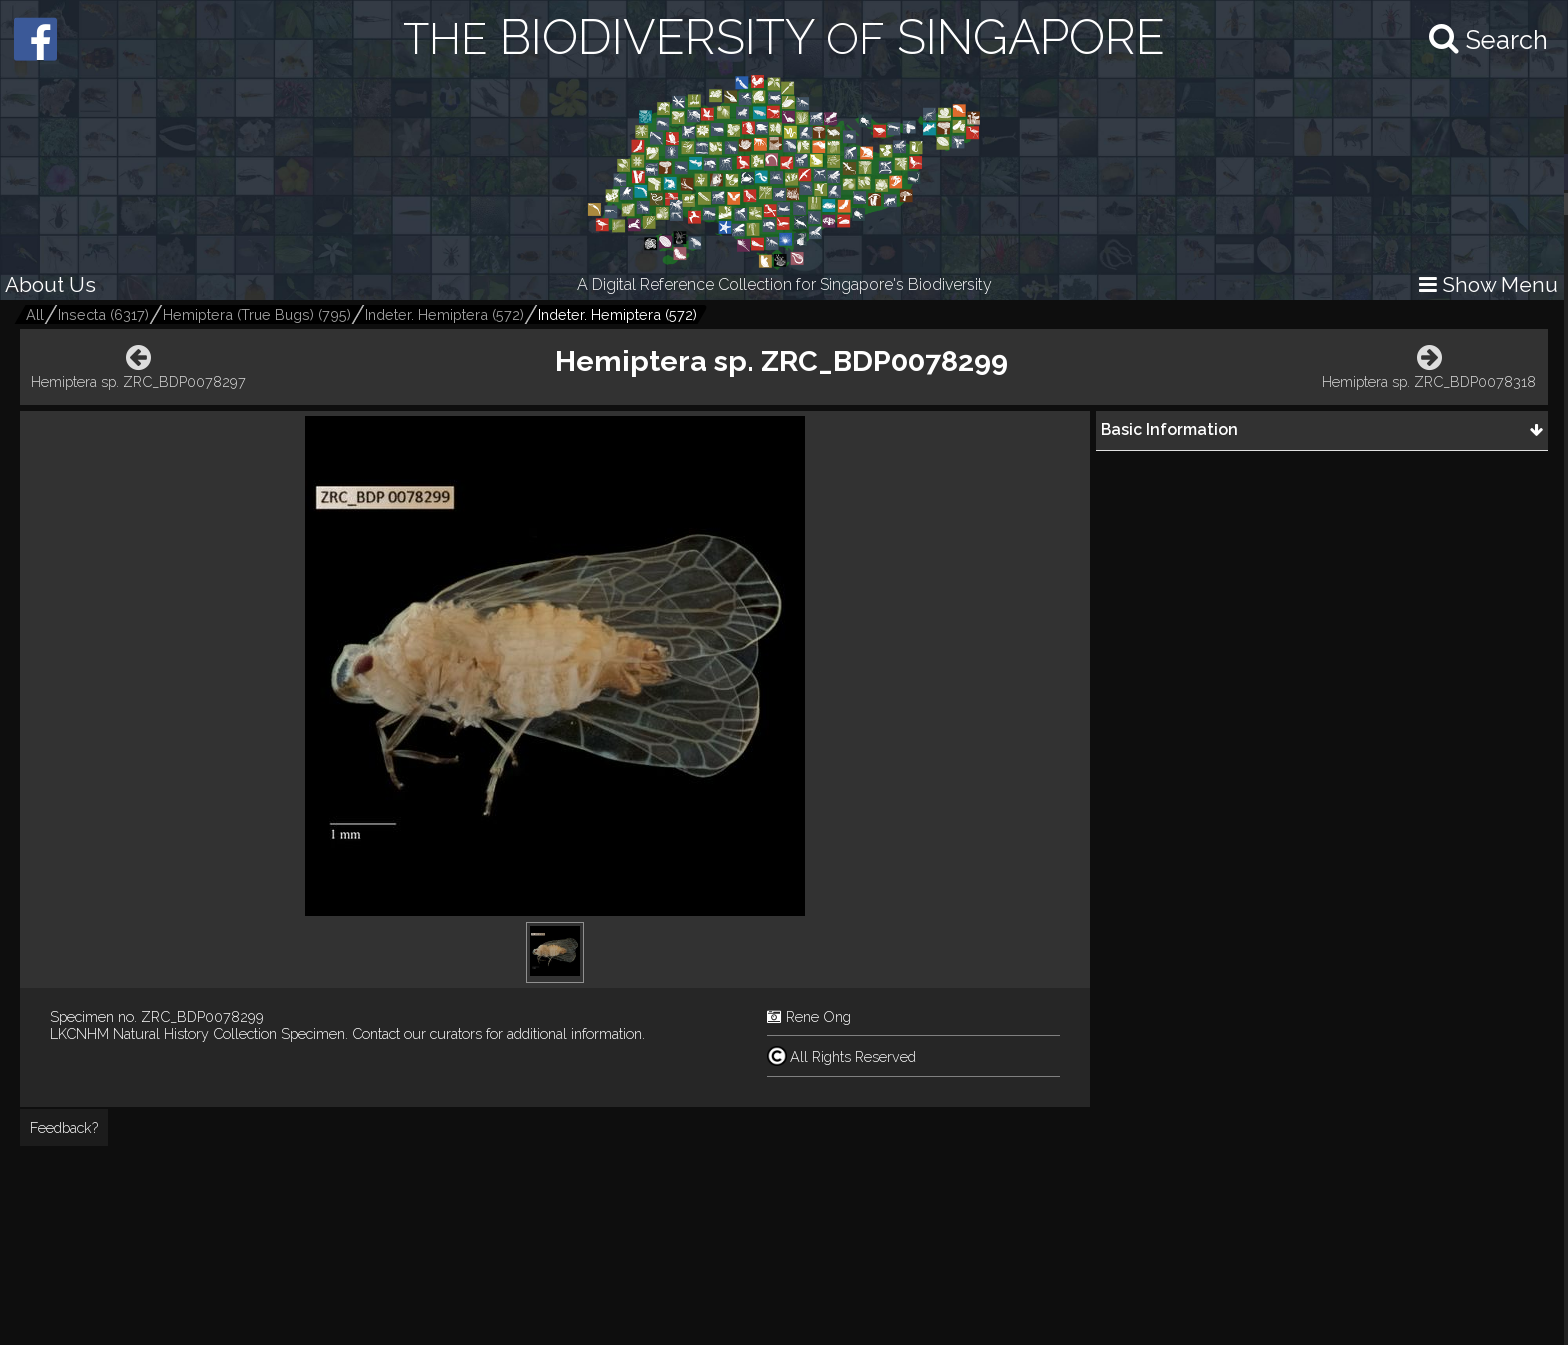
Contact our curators (417, 1033)
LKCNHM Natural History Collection (163, 1033)
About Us (50, 284)
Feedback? (64, 1127)
